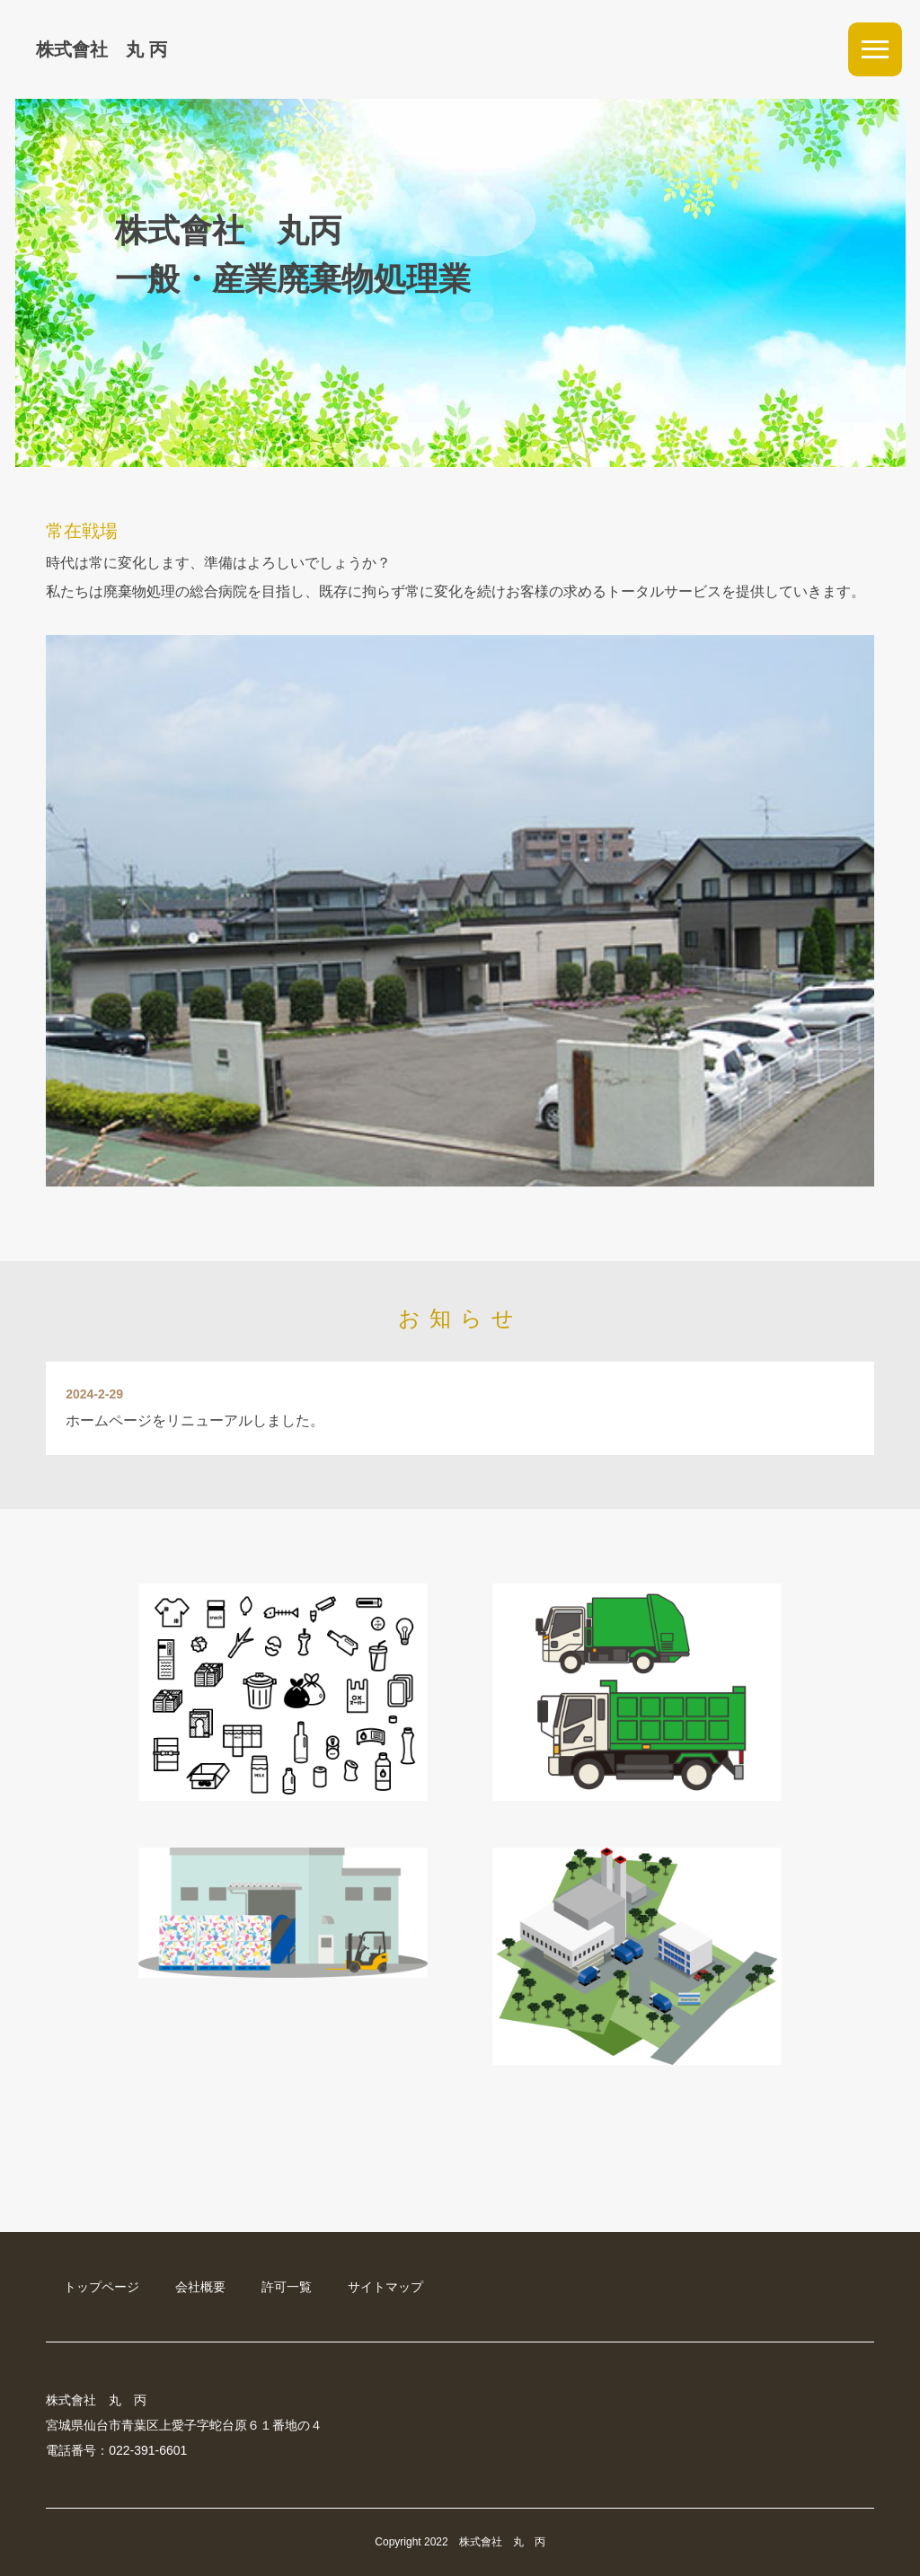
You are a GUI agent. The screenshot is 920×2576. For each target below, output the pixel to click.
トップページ (101, 2287)
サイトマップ (385, 2287)
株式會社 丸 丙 (101, 49)
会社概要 (200, 2287)
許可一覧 (286, 2287)
